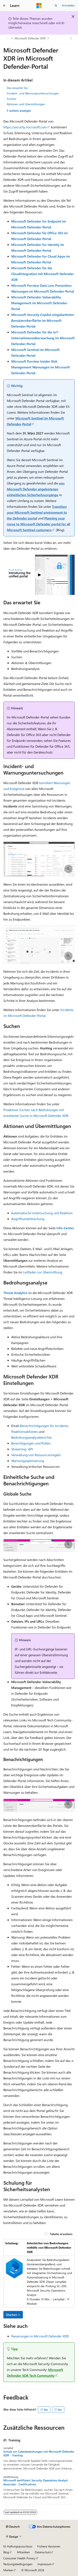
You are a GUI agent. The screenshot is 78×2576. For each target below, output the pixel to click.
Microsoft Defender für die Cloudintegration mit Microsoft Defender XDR (42, 274)
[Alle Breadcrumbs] (7, 38)
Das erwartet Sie (17, 88)
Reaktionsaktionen (24, 1431)
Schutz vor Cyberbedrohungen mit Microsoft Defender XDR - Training (38, 2453)
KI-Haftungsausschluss (17, 2546)
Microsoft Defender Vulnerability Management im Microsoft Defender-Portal (39, 303)
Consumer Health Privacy (19, 2558)
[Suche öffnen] (56, 5)
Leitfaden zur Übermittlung (42, 1272)
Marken (8, 2570)
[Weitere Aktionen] (71, 38)
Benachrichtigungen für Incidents (44, 1425)
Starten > (13, 2314)
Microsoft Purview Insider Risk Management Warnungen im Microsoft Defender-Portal (40, 367)
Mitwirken (23, 2552)
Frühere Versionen (48, 2546)
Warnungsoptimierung (27, 1460)
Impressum (44, 2564)
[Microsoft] (39, 5)
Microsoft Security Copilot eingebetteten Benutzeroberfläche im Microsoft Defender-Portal (42, 320)
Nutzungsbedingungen (17, 2564)
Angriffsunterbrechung (27, 1219)
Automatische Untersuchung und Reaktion (42, 1213)
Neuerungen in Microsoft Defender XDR (40, 2336)
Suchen (11, 99)
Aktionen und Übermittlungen (26, 104)
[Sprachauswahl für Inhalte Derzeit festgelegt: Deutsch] (12, 2526)
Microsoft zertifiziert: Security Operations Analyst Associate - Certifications (35, 2482)
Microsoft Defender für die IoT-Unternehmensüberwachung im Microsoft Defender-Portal (43, 338)
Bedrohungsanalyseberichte (31, 1437)
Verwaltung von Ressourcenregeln (36, 1455)
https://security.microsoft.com (25, 127)
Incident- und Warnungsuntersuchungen (33, 93)
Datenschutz (43, 2552)
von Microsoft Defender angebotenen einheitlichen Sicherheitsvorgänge (35, 489)
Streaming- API (22, 1449)
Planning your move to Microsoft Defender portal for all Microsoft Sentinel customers (38, 524)
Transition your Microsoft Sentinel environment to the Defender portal (37, 512)
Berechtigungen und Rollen (31, 1443)
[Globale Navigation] (4, 5)
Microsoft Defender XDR (30, 38)
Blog (6, 2552)
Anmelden (68, 5)
